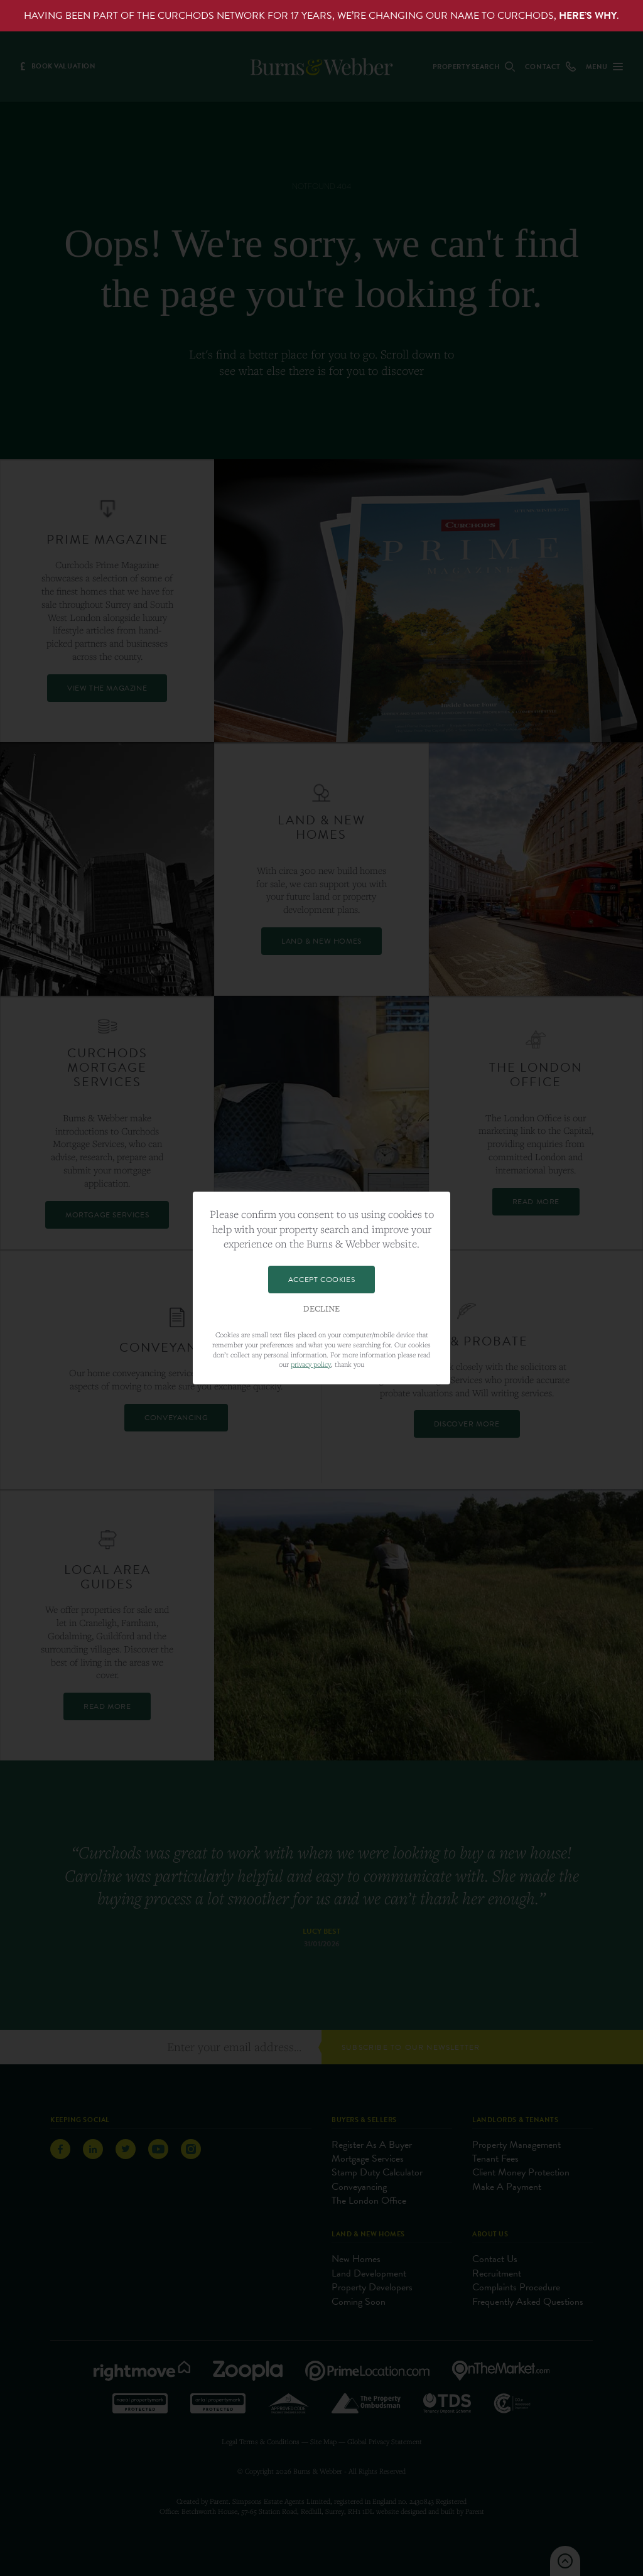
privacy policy (311, 1364)
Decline (321, 1309)
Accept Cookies (321, 1279)
